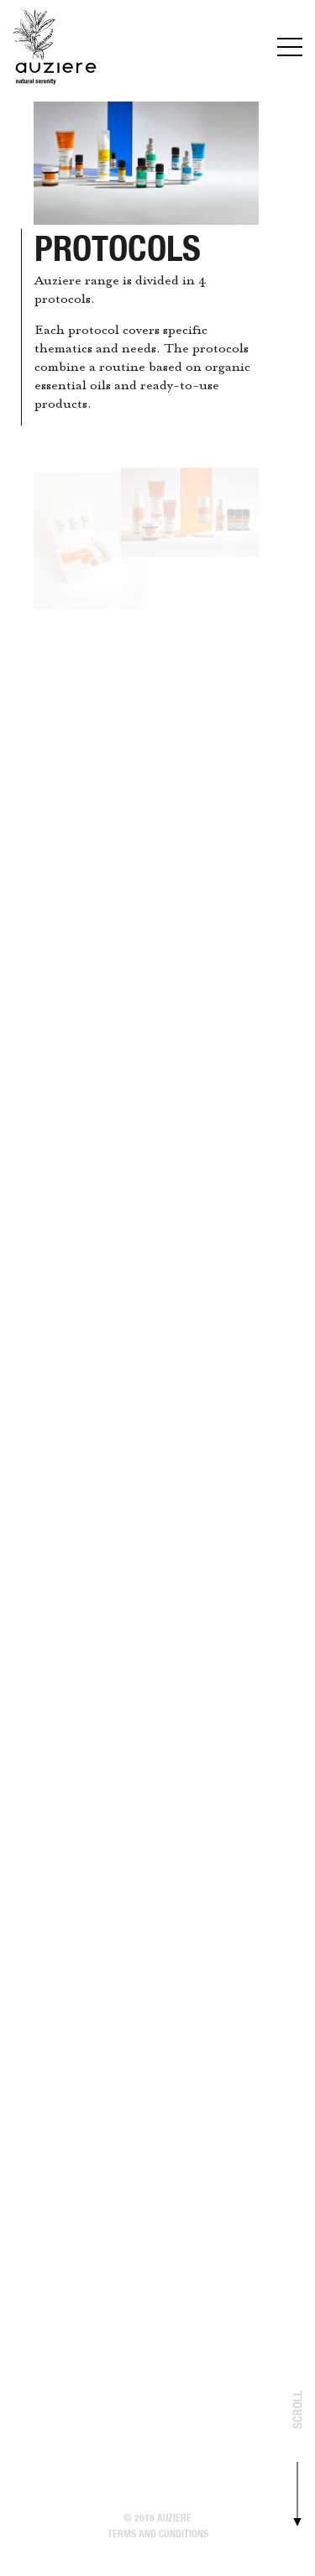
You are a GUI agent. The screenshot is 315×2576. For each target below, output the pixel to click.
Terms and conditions (158, 2533)
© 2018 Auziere (157, 2517)
